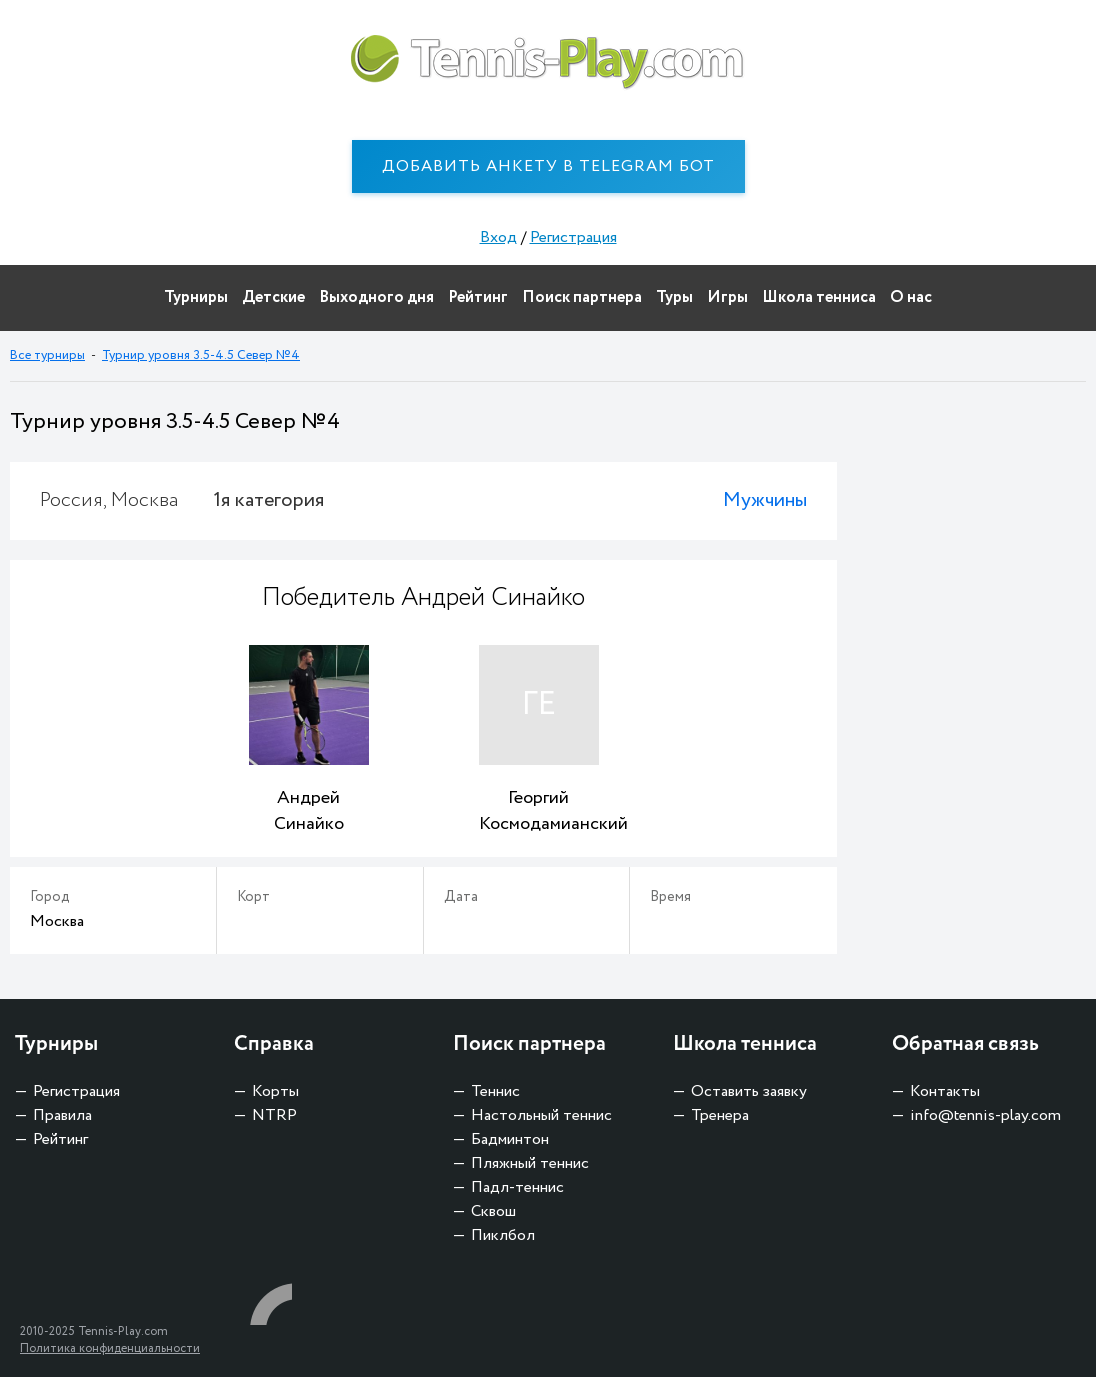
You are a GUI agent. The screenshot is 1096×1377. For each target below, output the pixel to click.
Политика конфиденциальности (110, 1348)
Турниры (196, 297)
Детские (273, 297)
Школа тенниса (819, 297)
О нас (911, 297)
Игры (727, 297)
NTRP (274, 1115)
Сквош (493, 1211)
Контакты (945, 1091)
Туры (674, 297)
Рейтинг (478, 297)
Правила (62, 1115)
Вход (498, 237)
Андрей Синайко (309, 811)
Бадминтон (510, 1139)
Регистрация (573, 237)
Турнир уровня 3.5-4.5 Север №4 (201, 355)
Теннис (495, 1091)
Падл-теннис (517, 1187)
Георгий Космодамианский (539, 811)
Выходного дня (376, 297)
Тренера (720, 1115)
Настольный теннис (541, 1115)
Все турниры (47, 355)
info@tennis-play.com (985, 1115)
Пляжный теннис (530, 1163)
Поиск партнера (582, 297)
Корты (275, 1091)
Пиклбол (503, 1235)
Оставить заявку (749, 1091)
